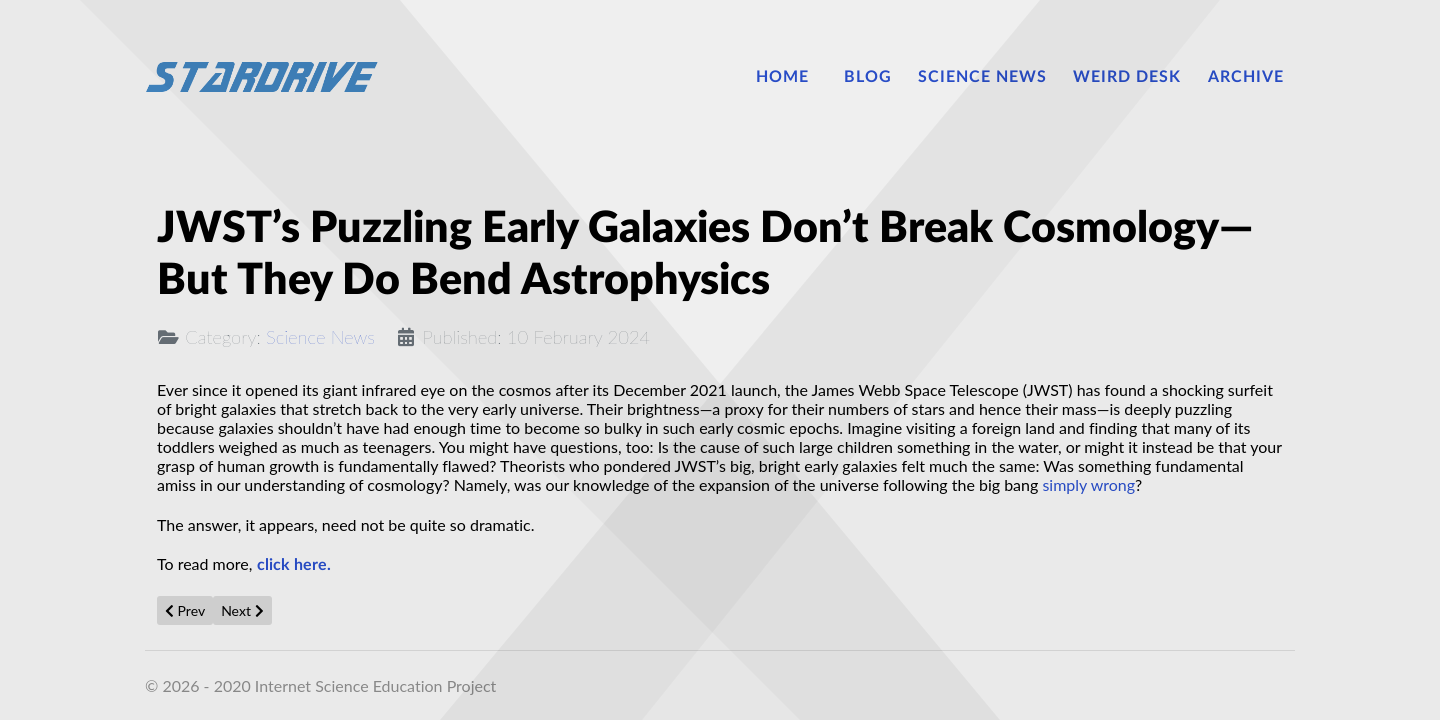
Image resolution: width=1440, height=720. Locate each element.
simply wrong (1088, 484)
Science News (320, 337)
